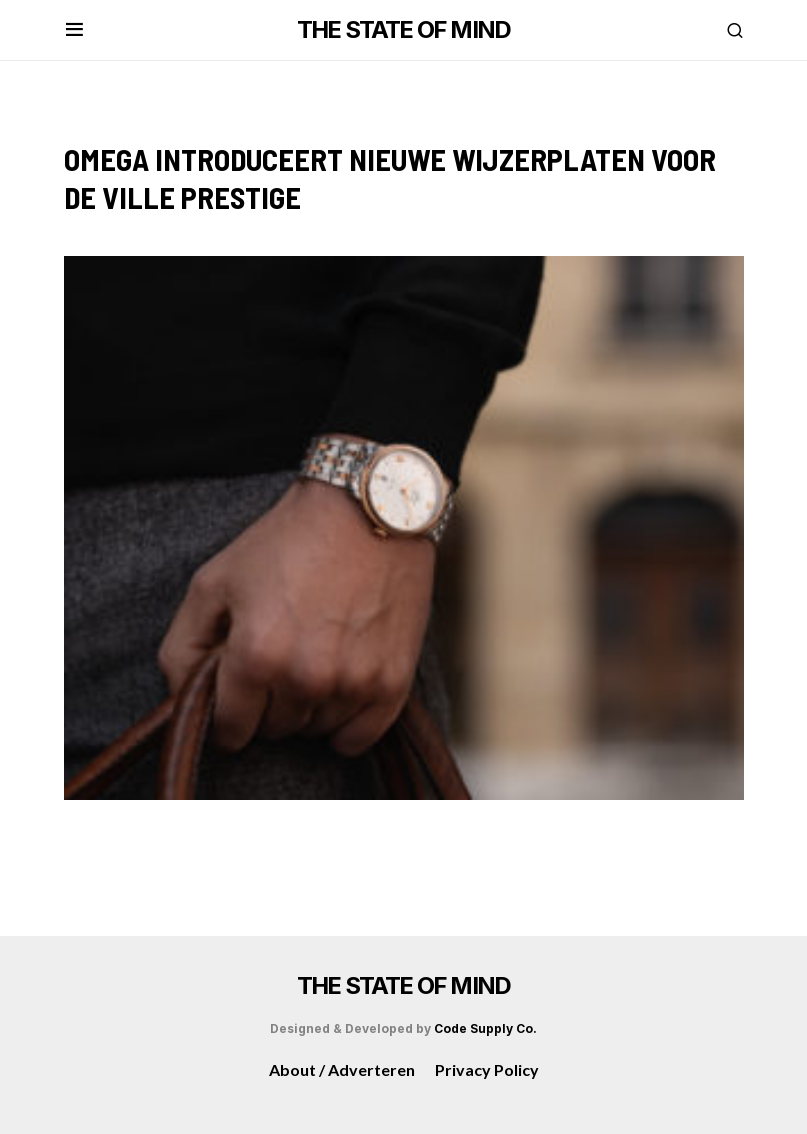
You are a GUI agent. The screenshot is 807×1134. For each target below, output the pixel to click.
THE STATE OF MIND (403, 29)
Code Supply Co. (485, 1028)
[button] (74, 30)
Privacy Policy (487, 1069)
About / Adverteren (342, 1069)
